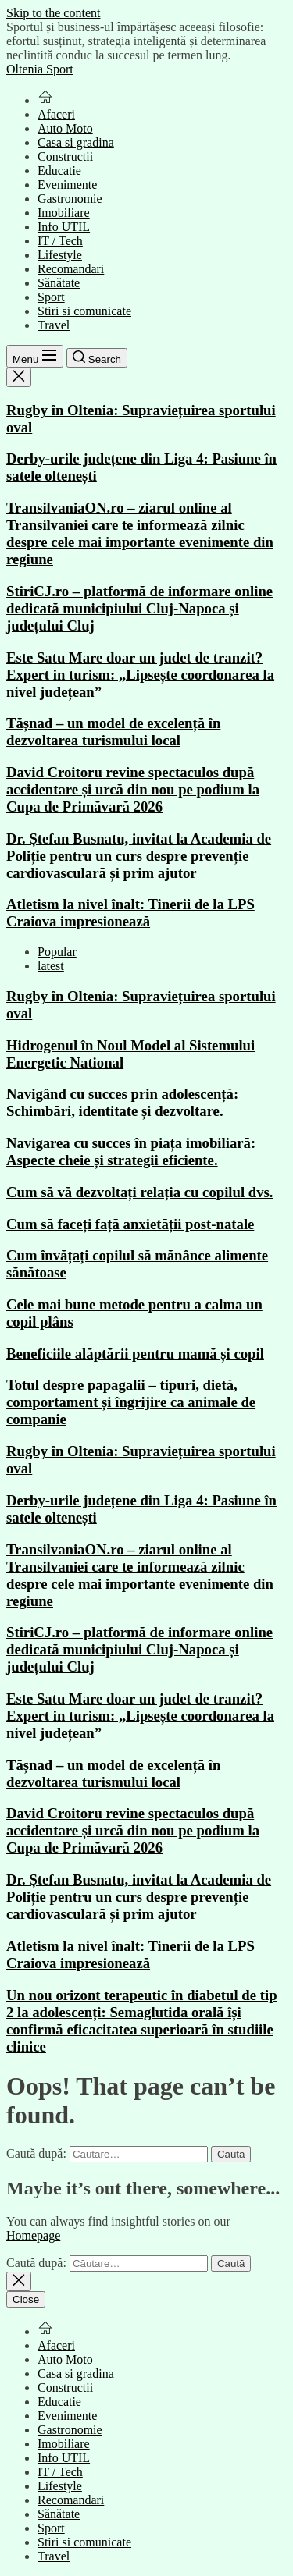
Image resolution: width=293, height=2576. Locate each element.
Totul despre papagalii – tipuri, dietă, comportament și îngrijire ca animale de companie (130, 1402)
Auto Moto (65, 128)
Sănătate (59, 283)
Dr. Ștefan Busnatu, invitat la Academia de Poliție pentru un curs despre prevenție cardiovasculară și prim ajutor (138, 855)
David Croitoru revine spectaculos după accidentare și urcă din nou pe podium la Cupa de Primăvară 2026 (132, 789)
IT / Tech (60, 240)
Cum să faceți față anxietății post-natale (130, 1224)
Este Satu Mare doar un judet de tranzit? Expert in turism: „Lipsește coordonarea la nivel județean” (140, 674)
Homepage (33, 2235)
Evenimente (67, 184)
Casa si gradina (76, 142)
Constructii (65, 156)
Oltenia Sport (39, 69)
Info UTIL (64, 226)
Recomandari (71, 268)
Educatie (59, 170)
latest (51, 965)
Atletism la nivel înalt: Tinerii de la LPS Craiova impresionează (130, 912)
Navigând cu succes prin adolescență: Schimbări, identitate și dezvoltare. (122, 1102)
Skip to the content (53, 13)
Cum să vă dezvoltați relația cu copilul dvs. (139, 1192)
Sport (51, 297)
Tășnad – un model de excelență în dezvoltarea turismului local (113, 731)
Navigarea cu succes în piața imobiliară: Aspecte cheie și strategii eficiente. (130, 1151)
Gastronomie (70, 198)
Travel (54, 325)
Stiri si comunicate (84, 311)
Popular (57, 951)
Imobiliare (64, 212)
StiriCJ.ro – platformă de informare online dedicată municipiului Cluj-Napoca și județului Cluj (139, 608)
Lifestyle (60, 254)
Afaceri (56, 114)
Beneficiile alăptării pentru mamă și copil (135, 1353)
